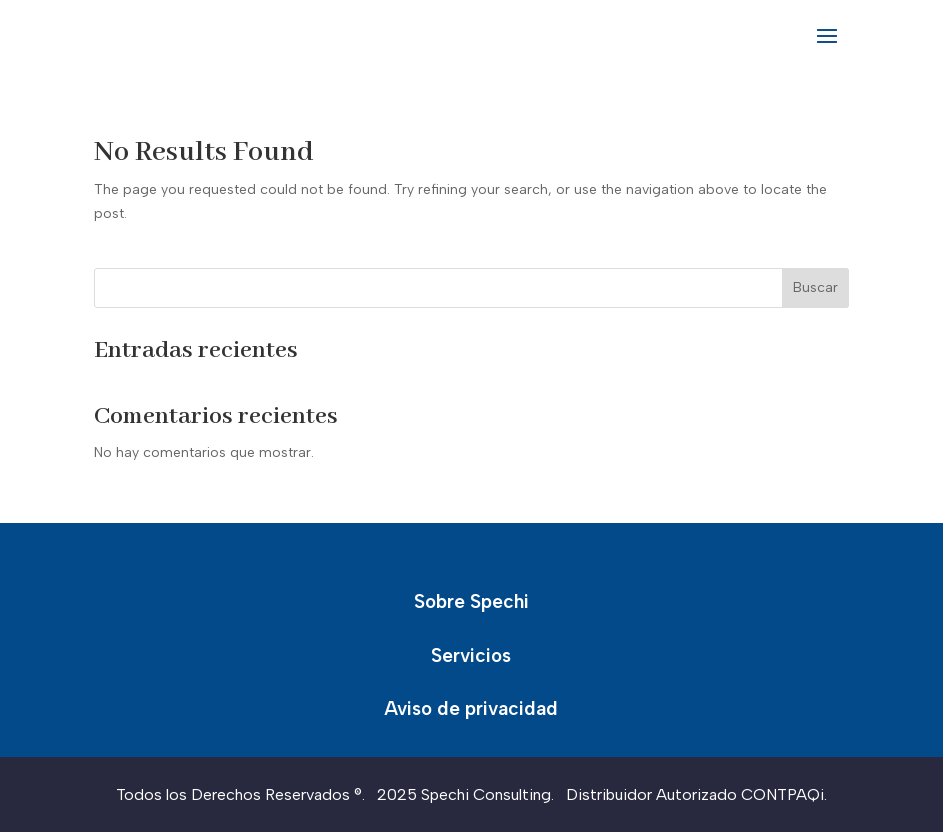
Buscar (815, 287)
